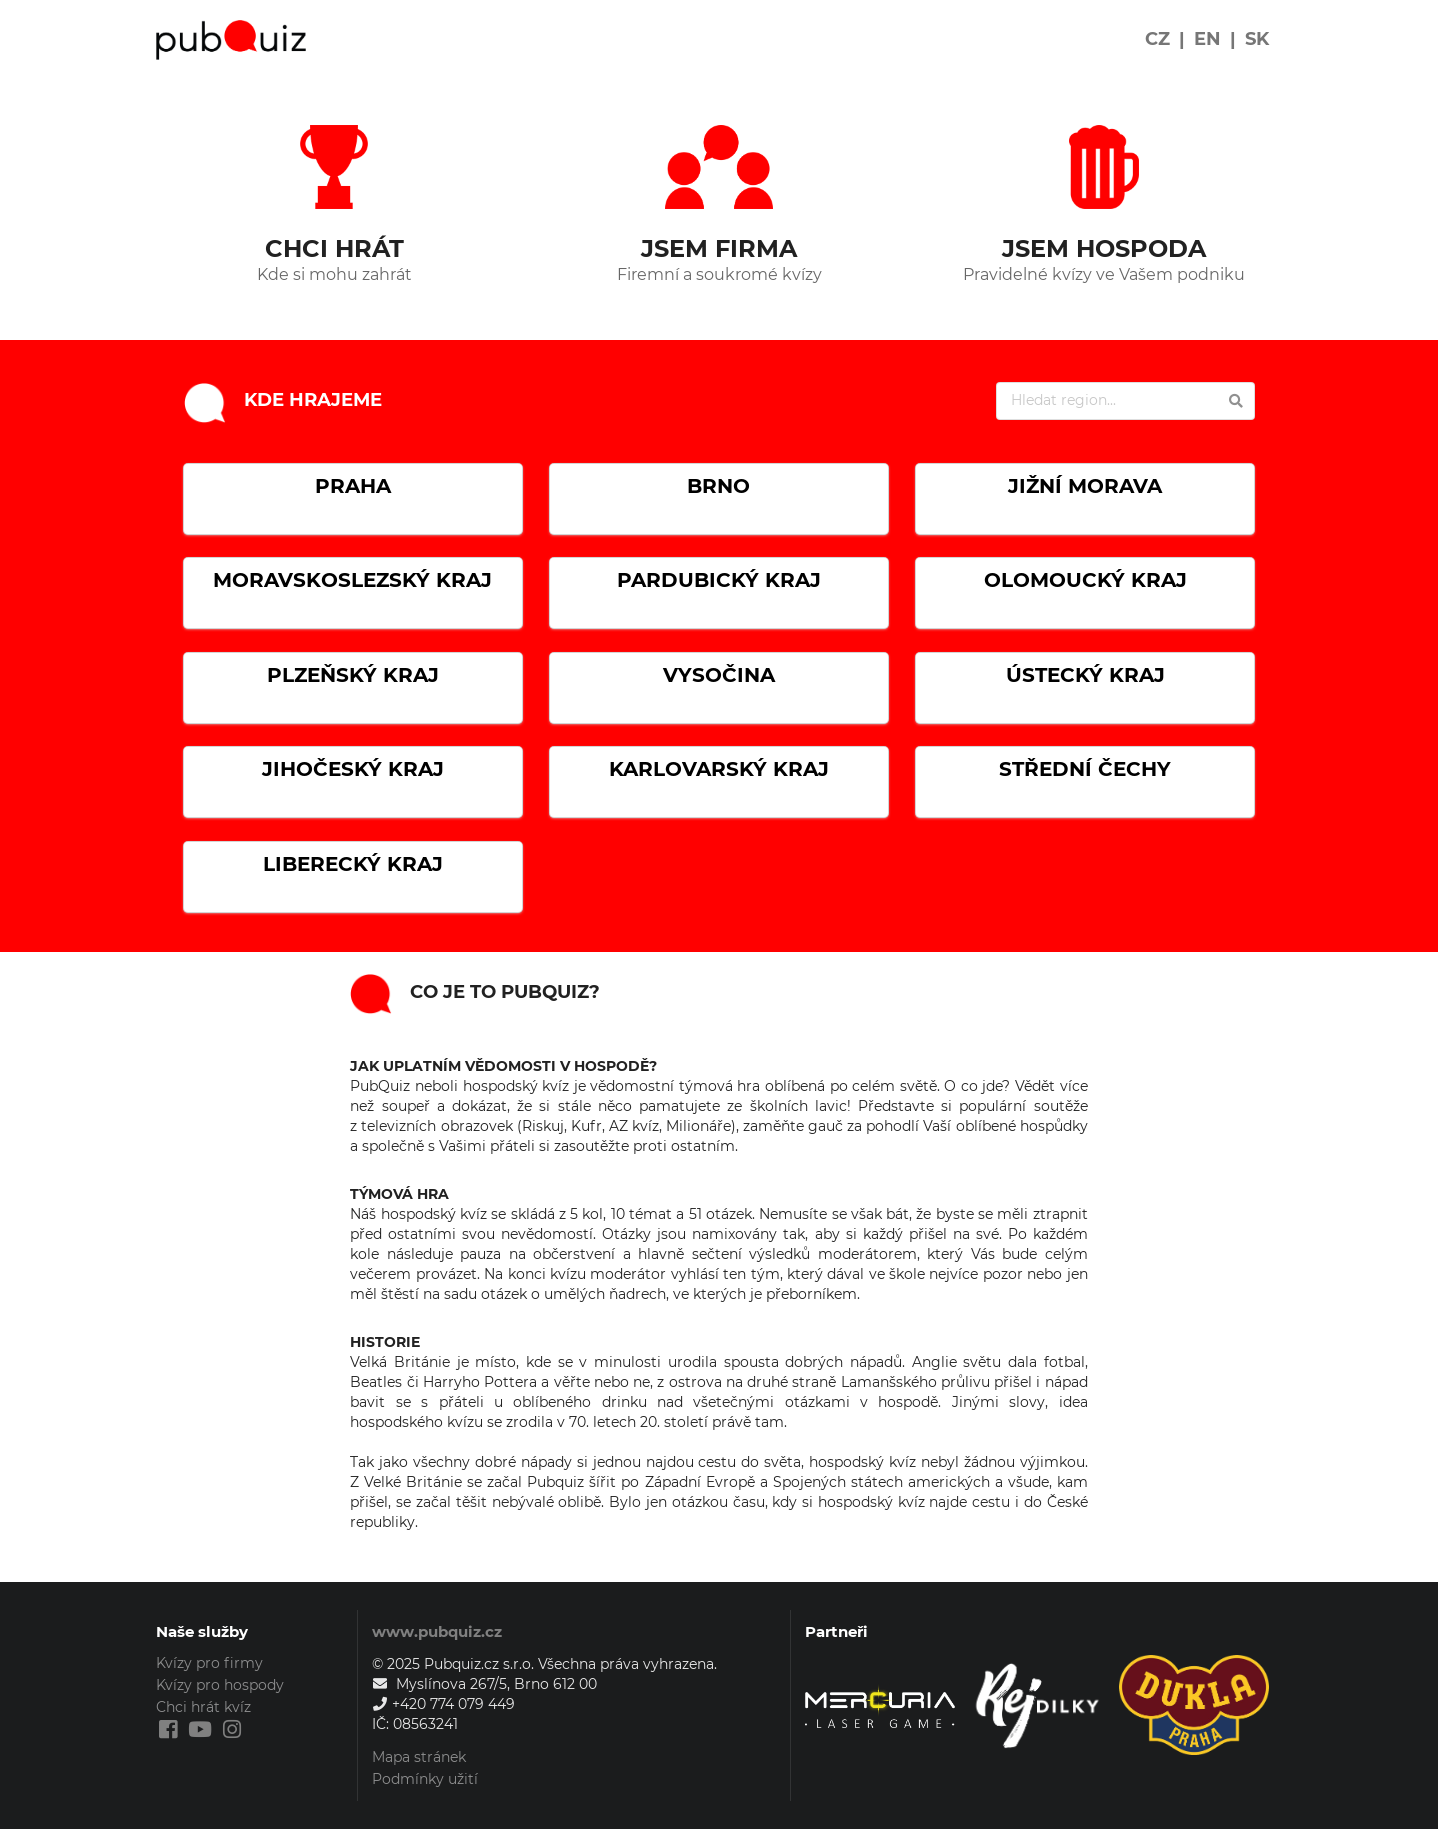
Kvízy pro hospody (220, 1685)
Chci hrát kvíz (203, 1707)
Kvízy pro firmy (209, 1663)
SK (1257, 39)
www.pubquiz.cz (437, 1631)
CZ (1157, 39)
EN (1207, 39)
